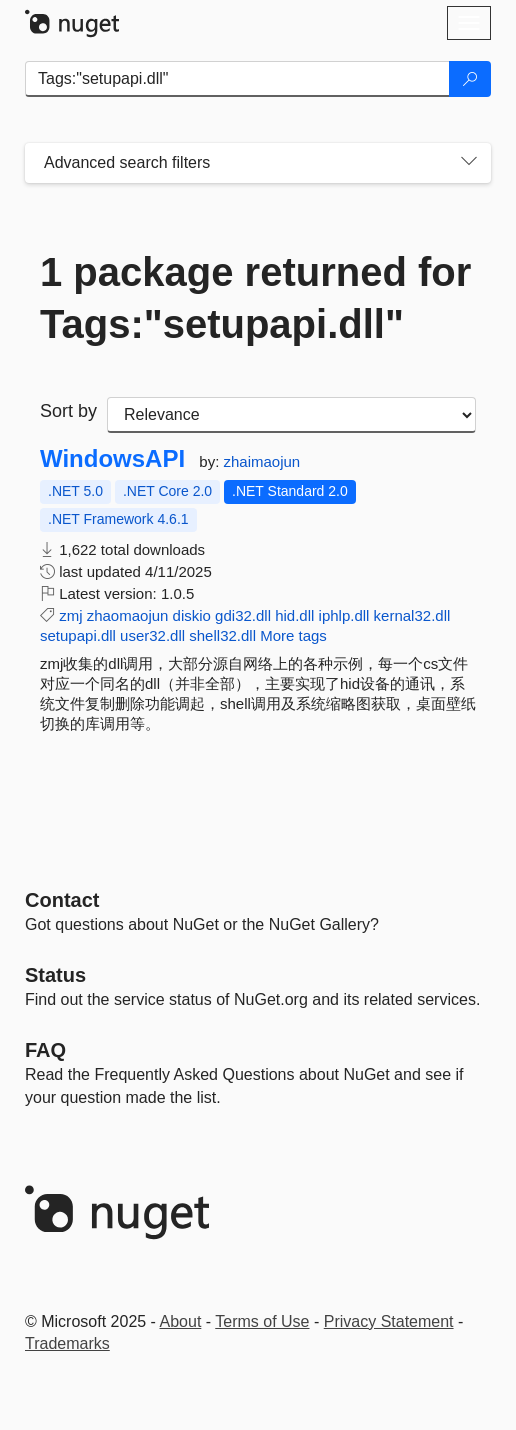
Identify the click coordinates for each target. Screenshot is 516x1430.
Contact (62, 900)
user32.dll (152, 635)
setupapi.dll (78, 635)
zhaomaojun (128, 615)
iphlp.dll (344, 615)
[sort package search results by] (291, 415)
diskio (192, 615)
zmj (70, 615)
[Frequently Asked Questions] (45, 1050)
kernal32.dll (412, 615)
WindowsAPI (112, 459)
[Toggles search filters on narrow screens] (469, 163)
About (181, 1321)
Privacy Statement (389, 1321)
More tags (293, 635)
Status (55, 975)
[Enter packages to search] (237, 79)
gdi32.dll (243, 615)
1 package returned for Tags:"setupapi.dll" (255, 298)
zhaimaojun (261, 461)
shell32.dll (222, 635)
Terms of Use (262, 1321)
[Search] (470, 79)
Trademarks (67, 1343)
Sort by (68, 411)
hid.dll (294, 615)
